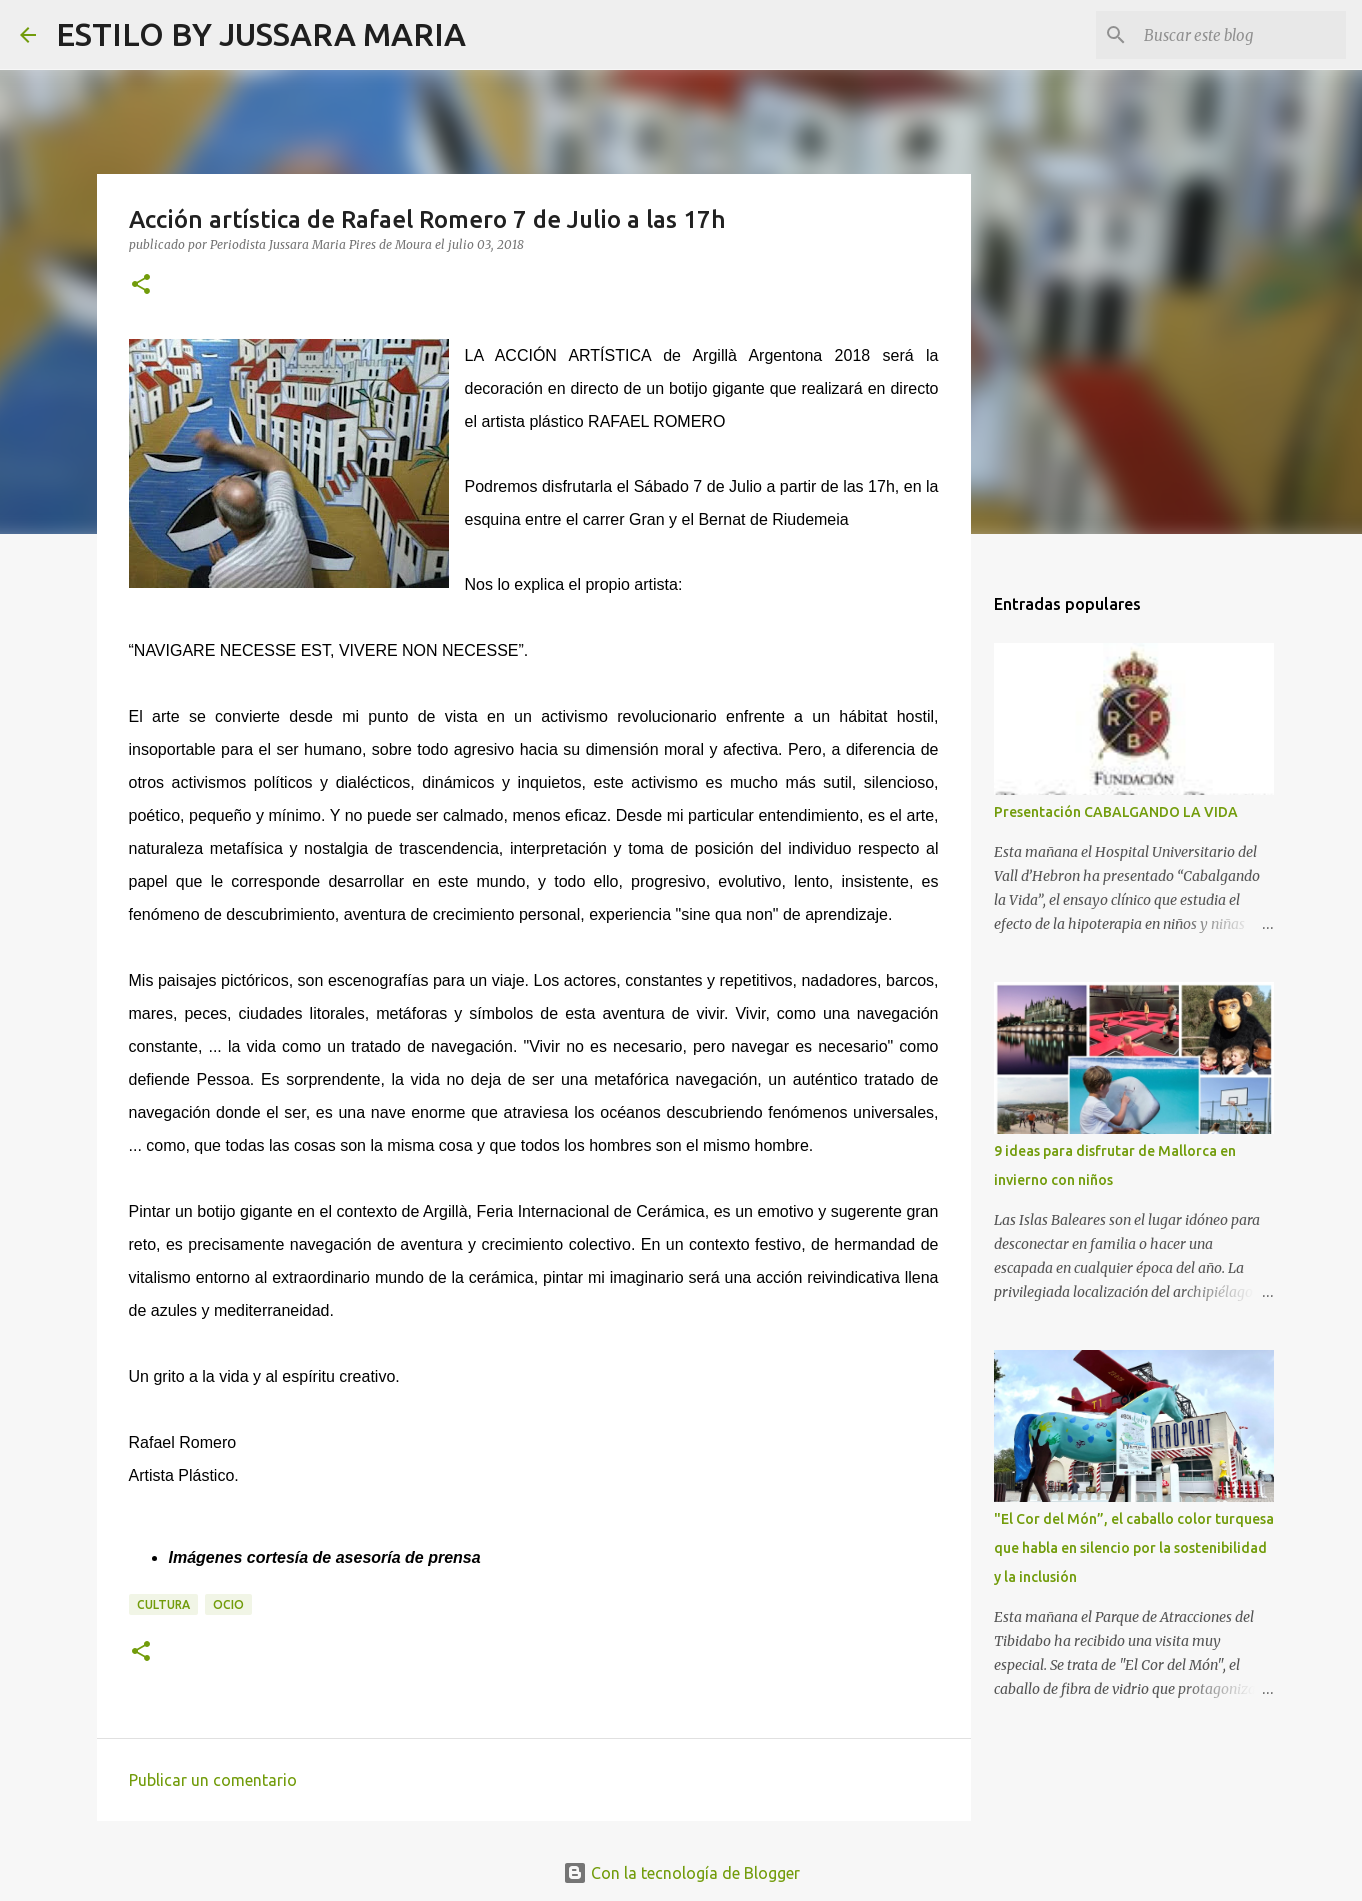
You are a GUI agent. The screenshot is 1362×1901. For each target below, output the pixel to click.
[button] (141, 285)
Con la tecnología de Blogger (681, 1873)
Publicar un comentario (213, 1780)
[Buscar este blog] (1241, 35)
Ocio (228, 1604)
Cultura (163, 1604)
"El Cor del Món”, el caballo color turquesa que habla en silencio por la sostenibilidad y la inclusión (1134, 1548)
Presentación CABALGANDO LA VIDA (1116, 812)
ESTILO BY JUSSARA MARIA (261, 34)
